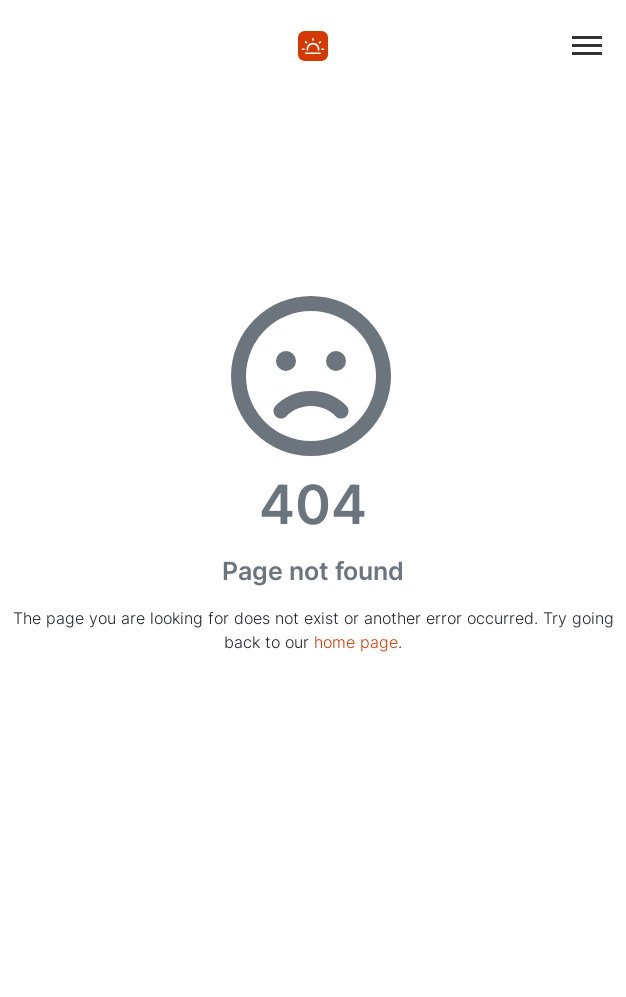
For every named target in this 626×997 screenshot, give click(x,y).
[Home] (313, 45)
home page (356, 642)
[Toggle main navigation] (587, 45)
